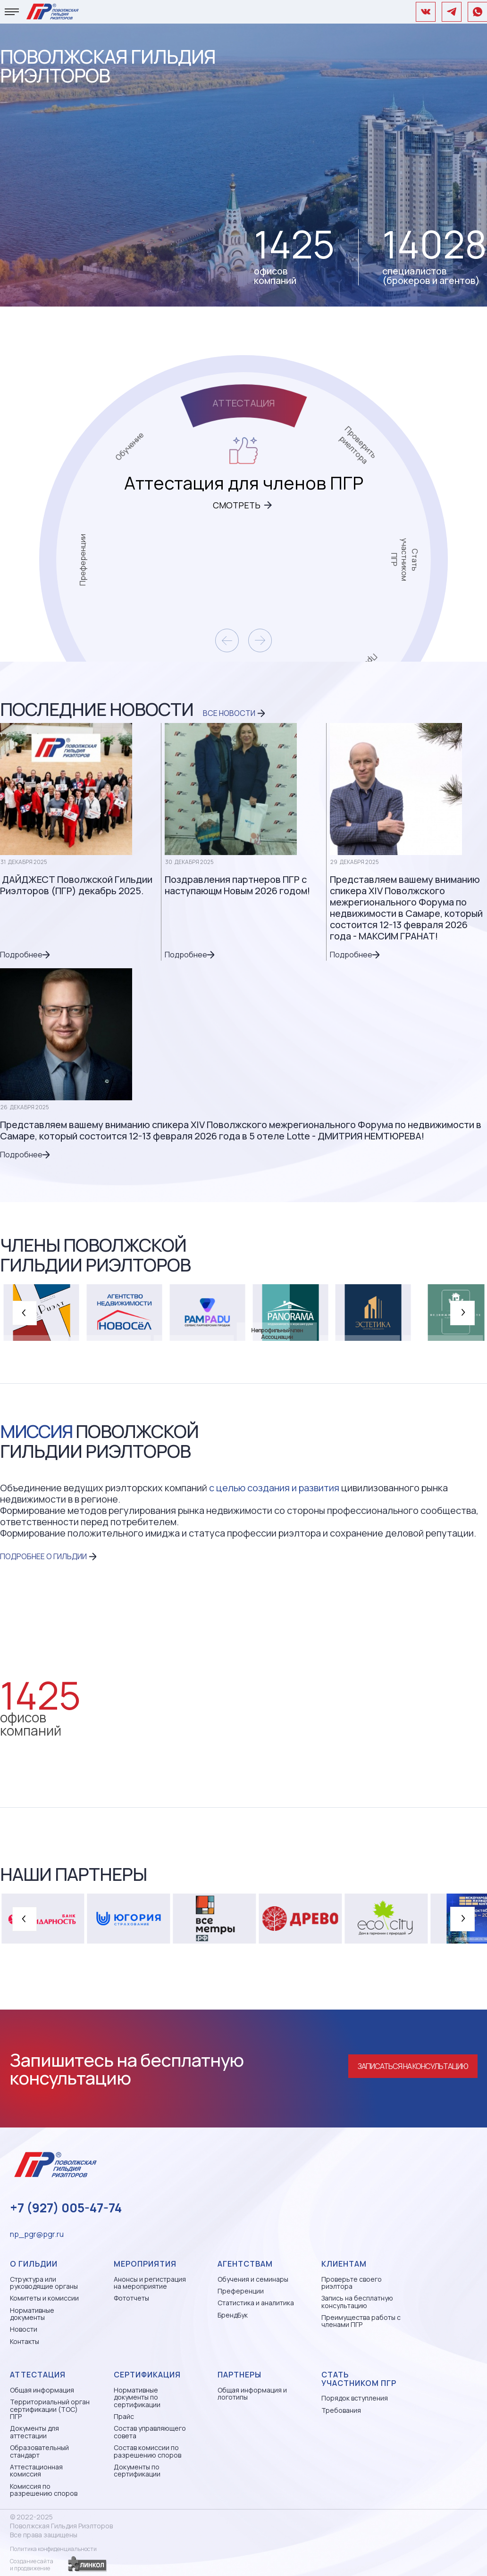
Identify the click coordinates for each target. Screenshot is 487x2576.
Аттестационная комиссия (36, 2470)
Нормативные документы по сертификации (137, 2397)
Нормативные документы (32, 2314)
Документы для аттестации (34, 2432)
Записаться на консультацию (413, 2066)
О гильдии (34, 2264)
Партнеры (239, 2374)
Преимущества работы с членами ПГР (361, 2321)
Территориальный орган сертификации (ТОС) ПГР (50, 2409)
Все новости (229, 713)
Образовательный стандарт (39, 2451)
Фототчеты (131, 2298)
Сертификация (147, 2374)
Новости (23, 2329)
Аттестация (38, 2374)
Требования (341, 2410)
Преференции (241, 2290)
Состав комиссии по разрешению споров (147, 2451)
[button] (24, 1313)
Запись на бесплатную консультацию (357, 2301)
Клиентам (344, 2264)
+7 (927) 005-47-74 (66, 2207)
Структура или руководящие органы (44, 2283)
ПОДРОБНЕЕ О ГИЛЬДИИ (43, 1556)
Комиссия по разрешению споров (43, 2490)
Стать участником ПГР (358, 2378)
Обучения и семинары (253, 2279)
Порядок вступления (354, 2397)
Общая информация (42, 2389)
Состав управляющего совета (150, 2432)
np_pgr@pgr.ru (37, 2234)
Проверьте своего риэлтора (351, 2283)
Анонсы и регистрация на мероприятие (150, 2283)
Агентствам (245, 2264)
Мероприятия (145, 2264)
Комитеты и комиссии (44, 2298)
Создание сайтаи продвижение (31, 2565)
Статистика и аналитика (256, 2302)
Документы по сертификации (137, 2470)
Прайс (124, 2416)
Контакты (24, 2341)
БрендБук (233, 2314)
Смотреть (236, 505)
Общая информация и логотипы (252, 2393)
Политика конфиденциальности (53, 2549)
